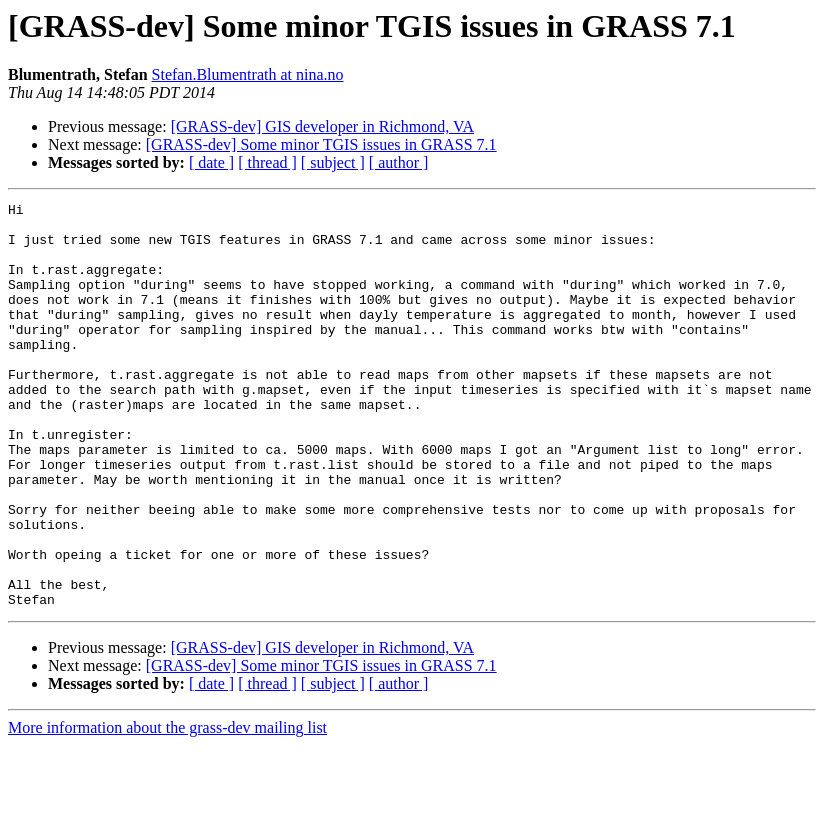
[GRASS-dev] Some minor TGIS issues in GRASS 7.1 (321, 144)
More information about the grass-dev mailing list (167, 808)
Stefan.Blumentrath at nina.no (248, 74)
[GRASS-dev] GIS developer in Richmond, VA (322, 126)
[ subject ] (333, 162)
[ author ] (399, 162)
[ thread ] (267, 162)
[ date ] (211, 162)
